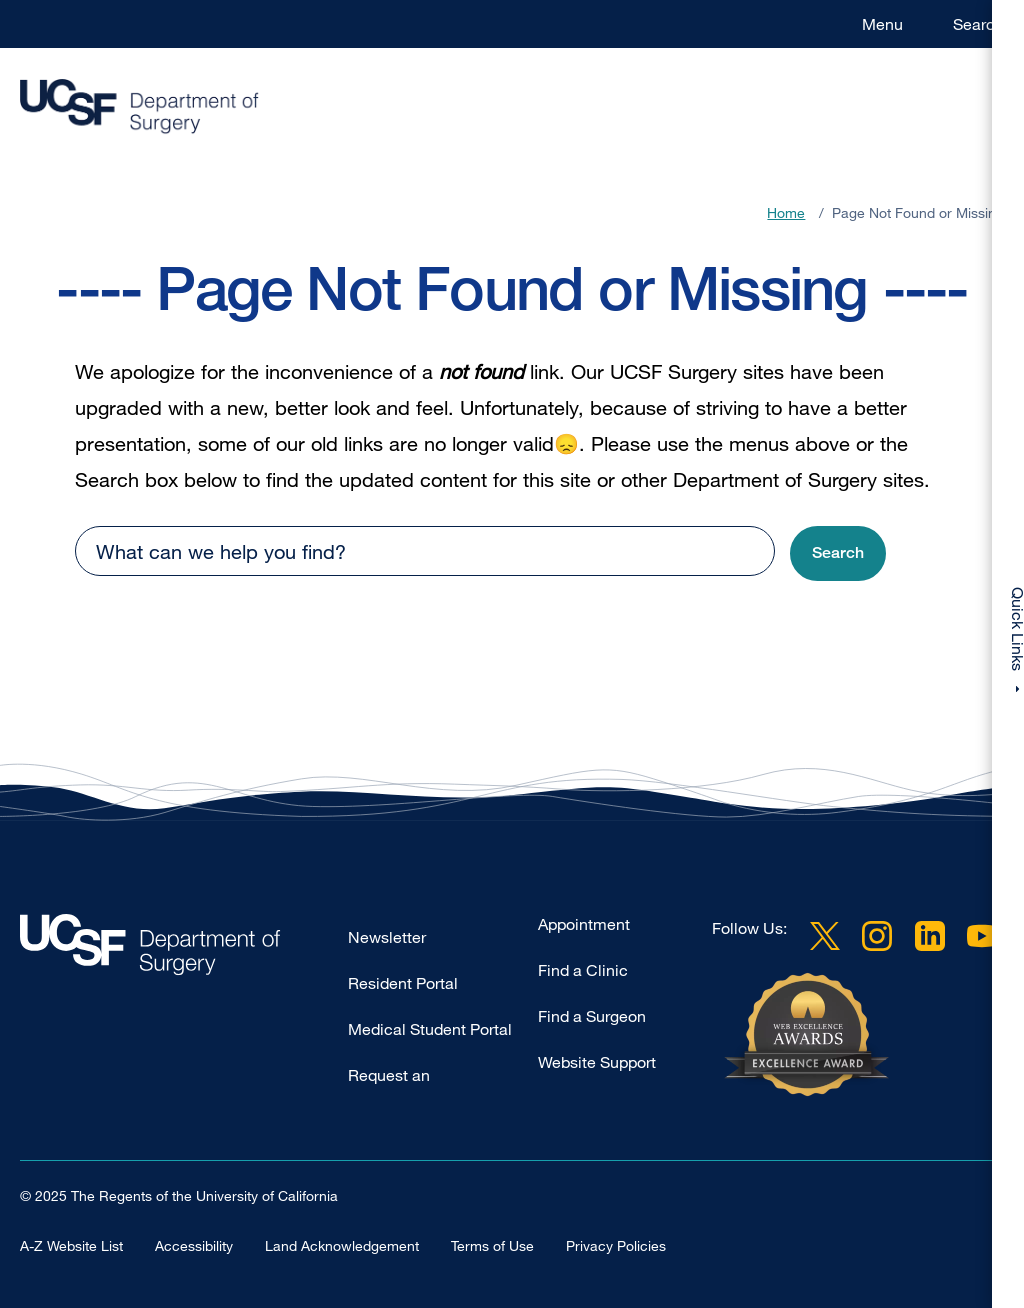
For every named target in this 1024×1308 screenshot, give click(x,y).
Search (978, 24)
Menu (882, 24)
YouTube (982, 936)
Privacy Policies (616, 1245)
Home (786, 212)
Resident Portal (403, 983)
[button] (838, 553)
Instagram (877, 936)
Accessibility (194, 1245)
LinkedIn (930, 936)
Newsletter (387, 937)
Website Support (597, 1062)
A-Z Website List (71, 1245)
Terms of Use (492, 1245)
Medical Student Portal (430, 1029)
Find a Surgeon (592, 1016)
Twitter (825, 936)
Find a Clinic (583, 970)
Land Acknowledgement (342, 1245)
